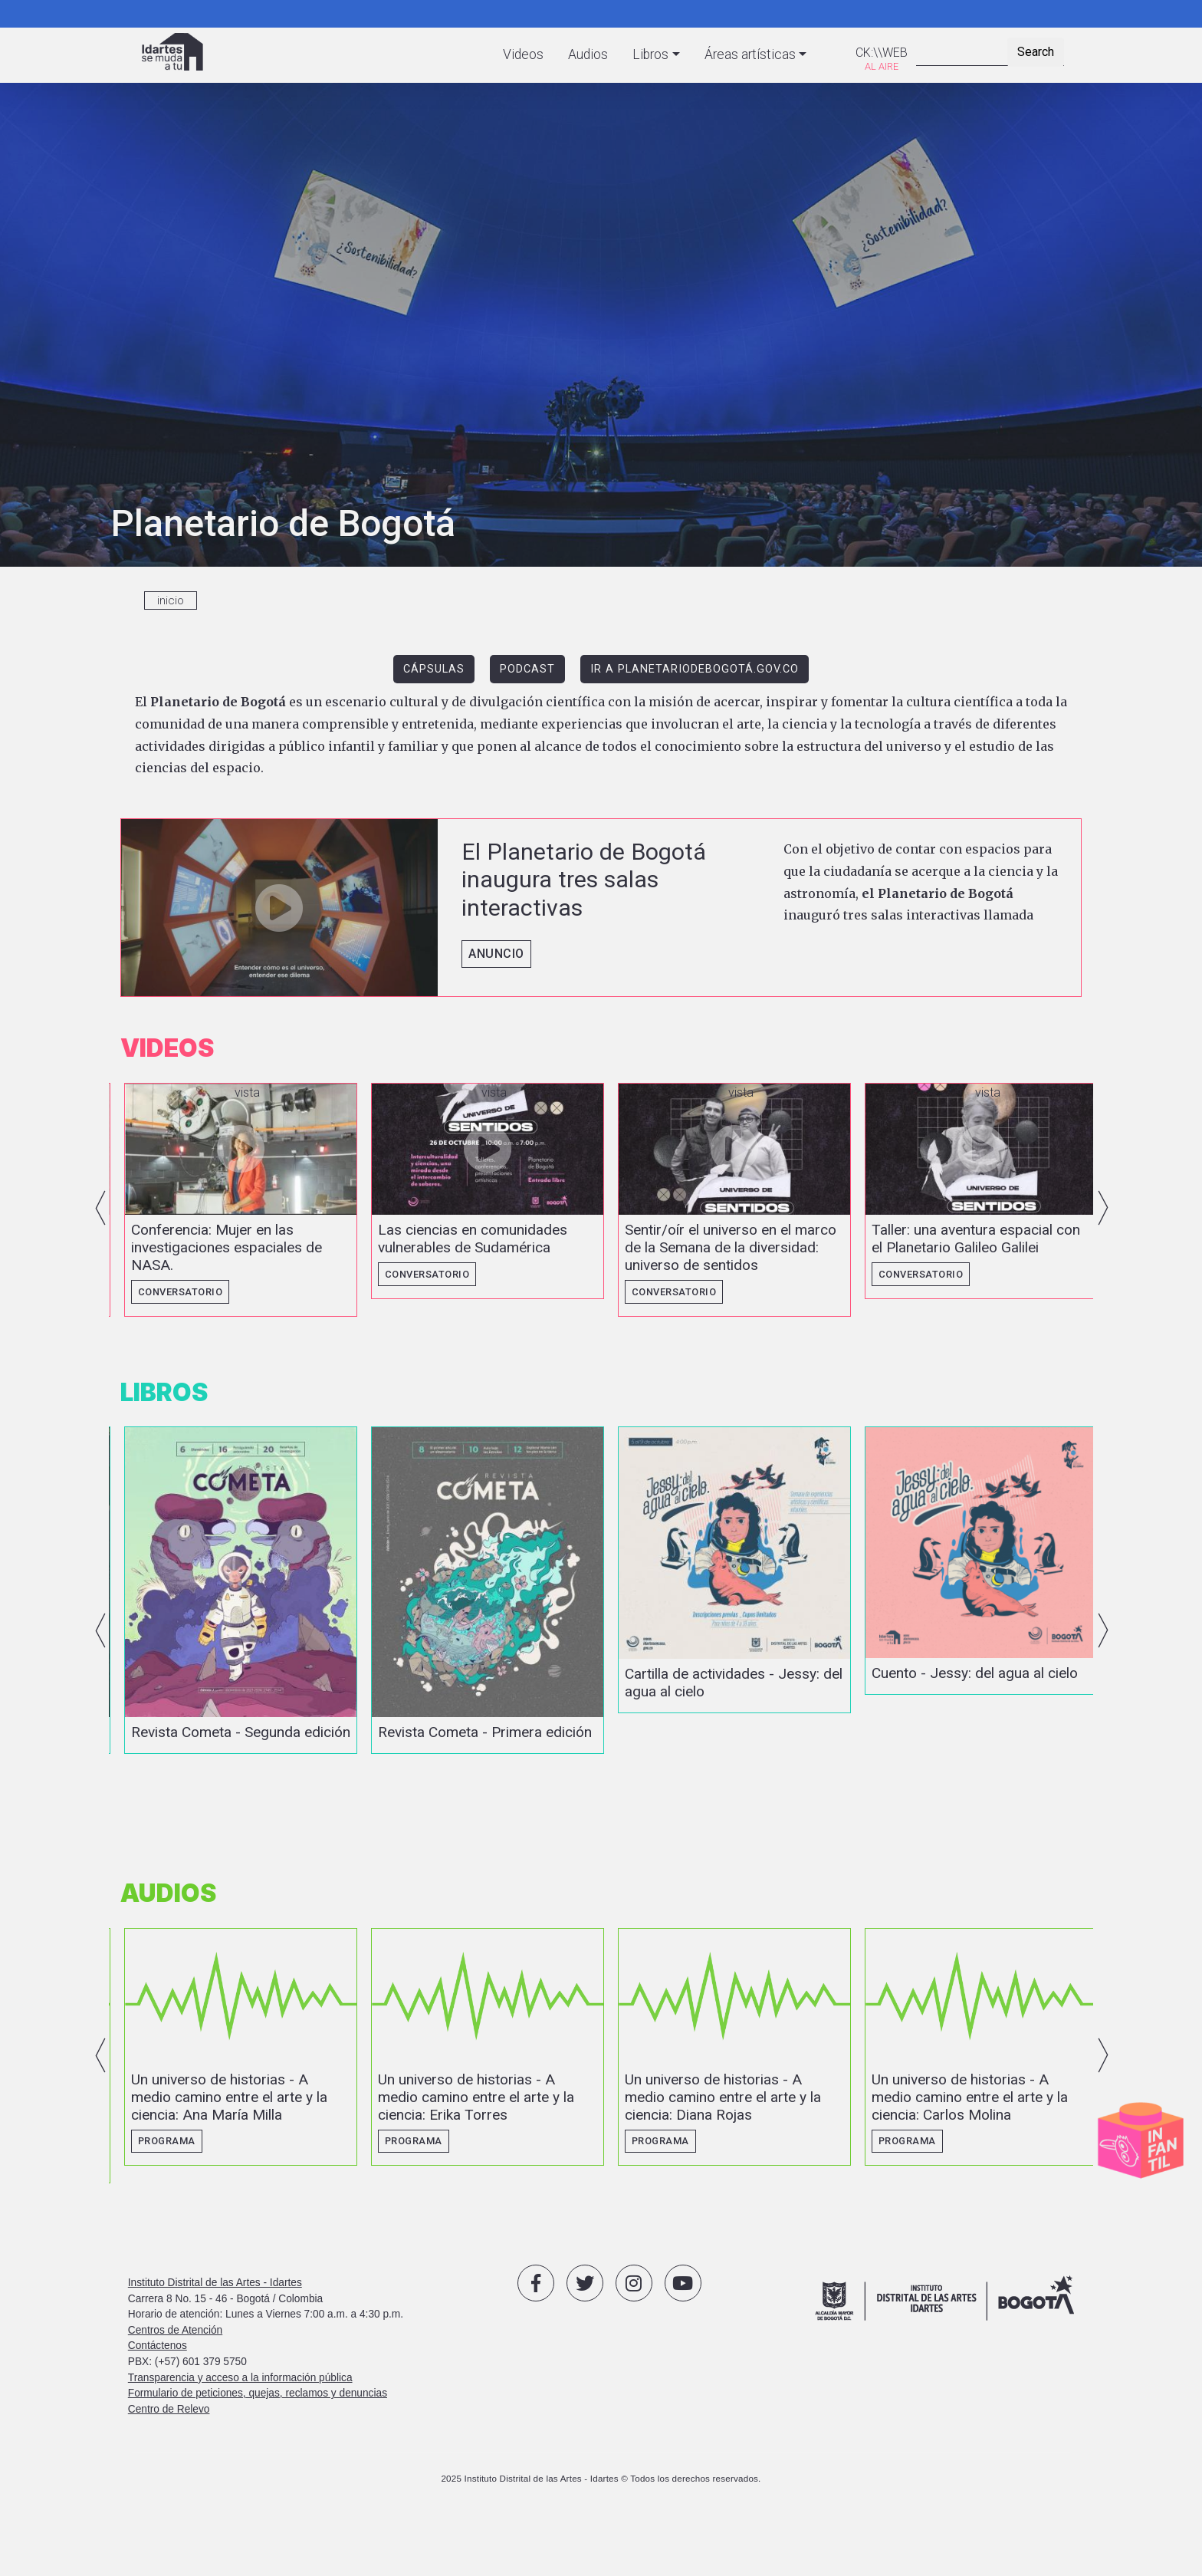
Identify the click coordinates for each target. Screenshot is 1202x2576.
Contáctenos (157, 2398)
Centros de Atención (175, 2383)
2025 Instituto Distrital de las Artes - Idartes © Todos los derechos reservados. (600, 2531)
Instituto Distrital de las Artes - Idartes (215, 2335)
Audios (588, 54)
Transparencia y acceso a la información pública (240, 2430)
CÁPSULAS (434, 669)
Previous (100, 1213)
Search (1035, 51)
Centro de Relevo (169, 2462)
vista (601, 907)
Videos (523, 54)
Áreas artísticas (750, 54)
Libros (650, 54)
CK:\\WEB (882, 52)
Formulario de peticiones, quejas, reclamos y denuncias (257, 2446)
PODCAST (527, 669)
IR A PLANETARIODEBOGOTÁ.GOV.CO (694, 669)
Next (1103, 1213)
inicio (170, 600)
